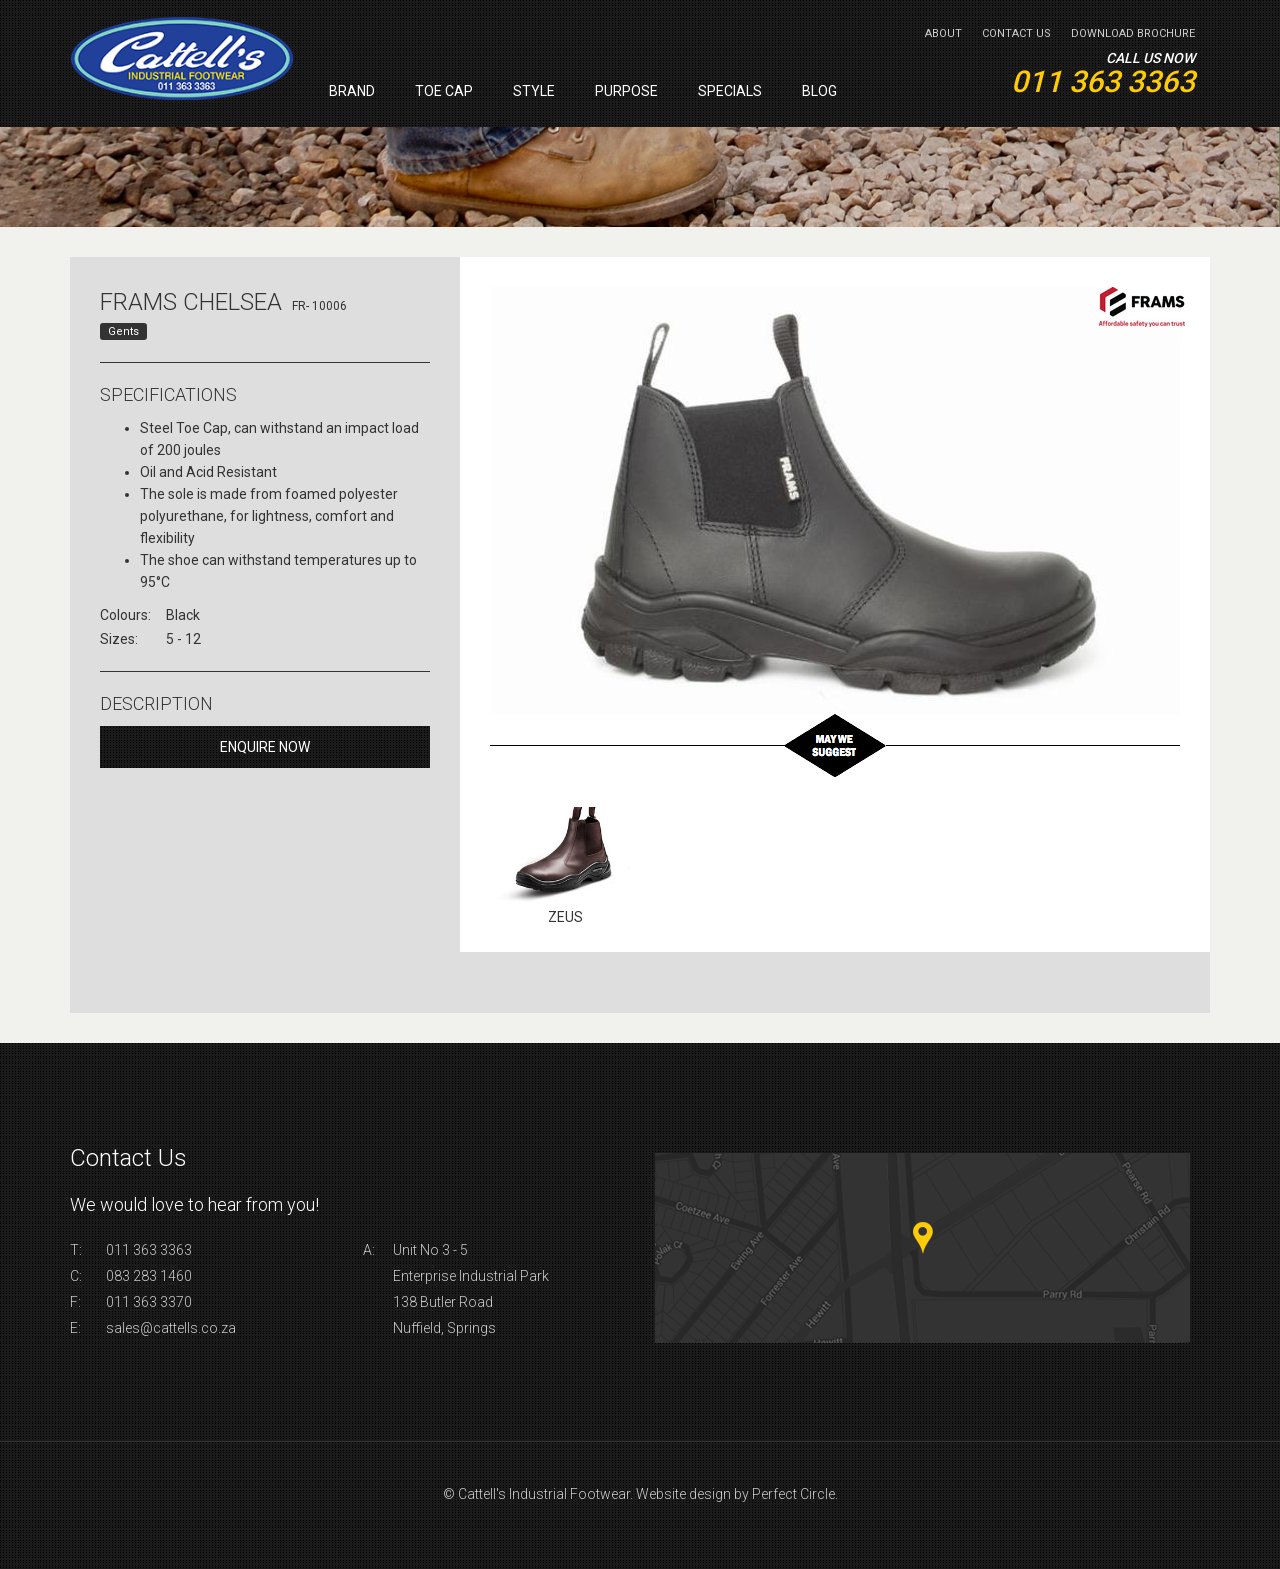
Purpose (626, 91)
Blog (819, 91)
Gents (123, 331)
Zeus (565, 917)
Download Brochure (1133, 33)
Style (534, 91)
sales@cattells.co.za (171, 1328)
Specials (730, 91)
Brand (352, 91)
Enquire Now (265, 747)
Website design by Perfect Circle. (737, 1494)
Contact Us (1016, 33)
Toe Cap (444, 91)
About (943, 33)
